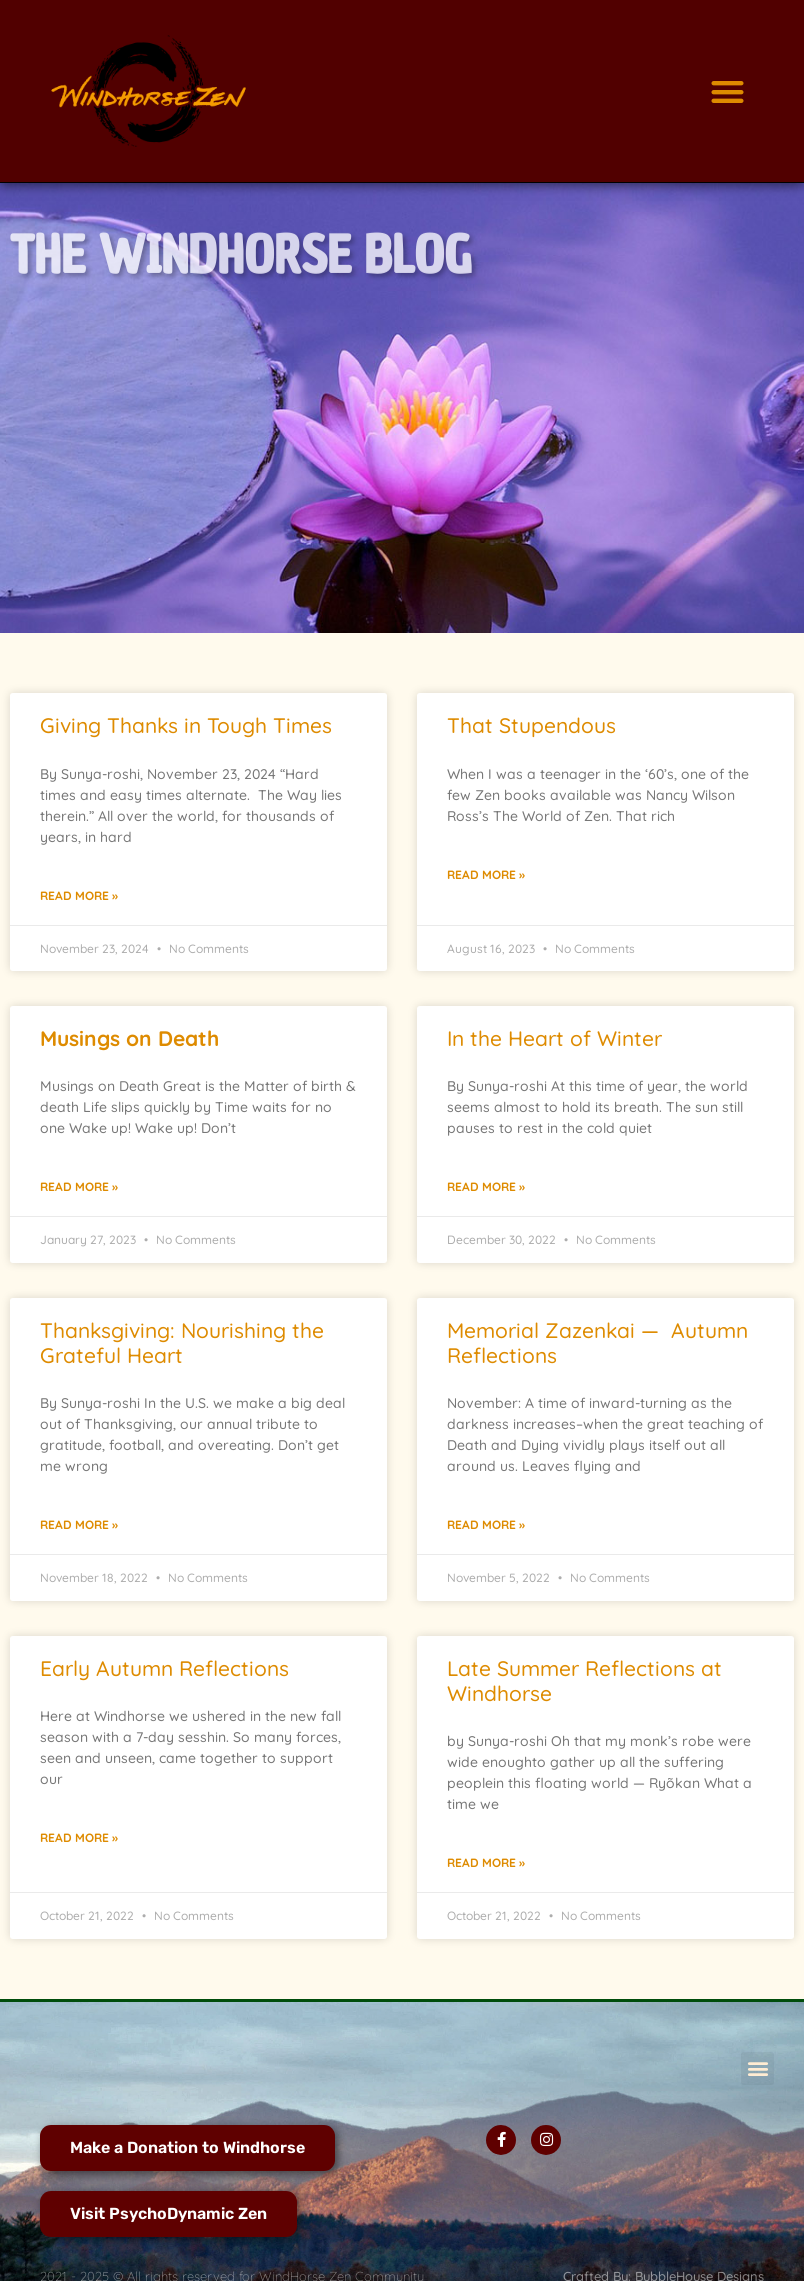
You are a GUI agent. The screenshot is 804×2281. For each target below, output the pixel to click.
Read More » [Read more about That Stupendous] (486, 874)
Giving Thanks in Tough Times (186, 725)
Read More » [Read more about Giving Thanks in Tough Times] (79, 895)
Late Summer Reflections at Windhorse (584, 1680)
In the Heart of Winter (554, 1038)
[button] (727, 91)
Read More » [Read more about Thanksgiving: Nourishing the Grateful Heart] (79, 1524)
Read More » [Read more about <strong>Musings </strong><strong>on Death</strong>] (79, 1186)
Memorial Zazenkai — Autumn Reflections (597, 1342)
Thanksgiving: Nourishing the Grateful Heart (182, 1342)
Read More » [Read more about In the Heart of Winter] (486, 1186)
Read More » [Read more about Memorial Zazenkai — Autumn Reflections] (486, 1524)
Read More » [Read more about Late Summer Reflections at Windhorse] (486, 1862)
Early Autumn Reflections (164, 1668)
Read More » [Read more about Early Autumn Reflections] (79, 1837)
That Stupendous (531, 725)
